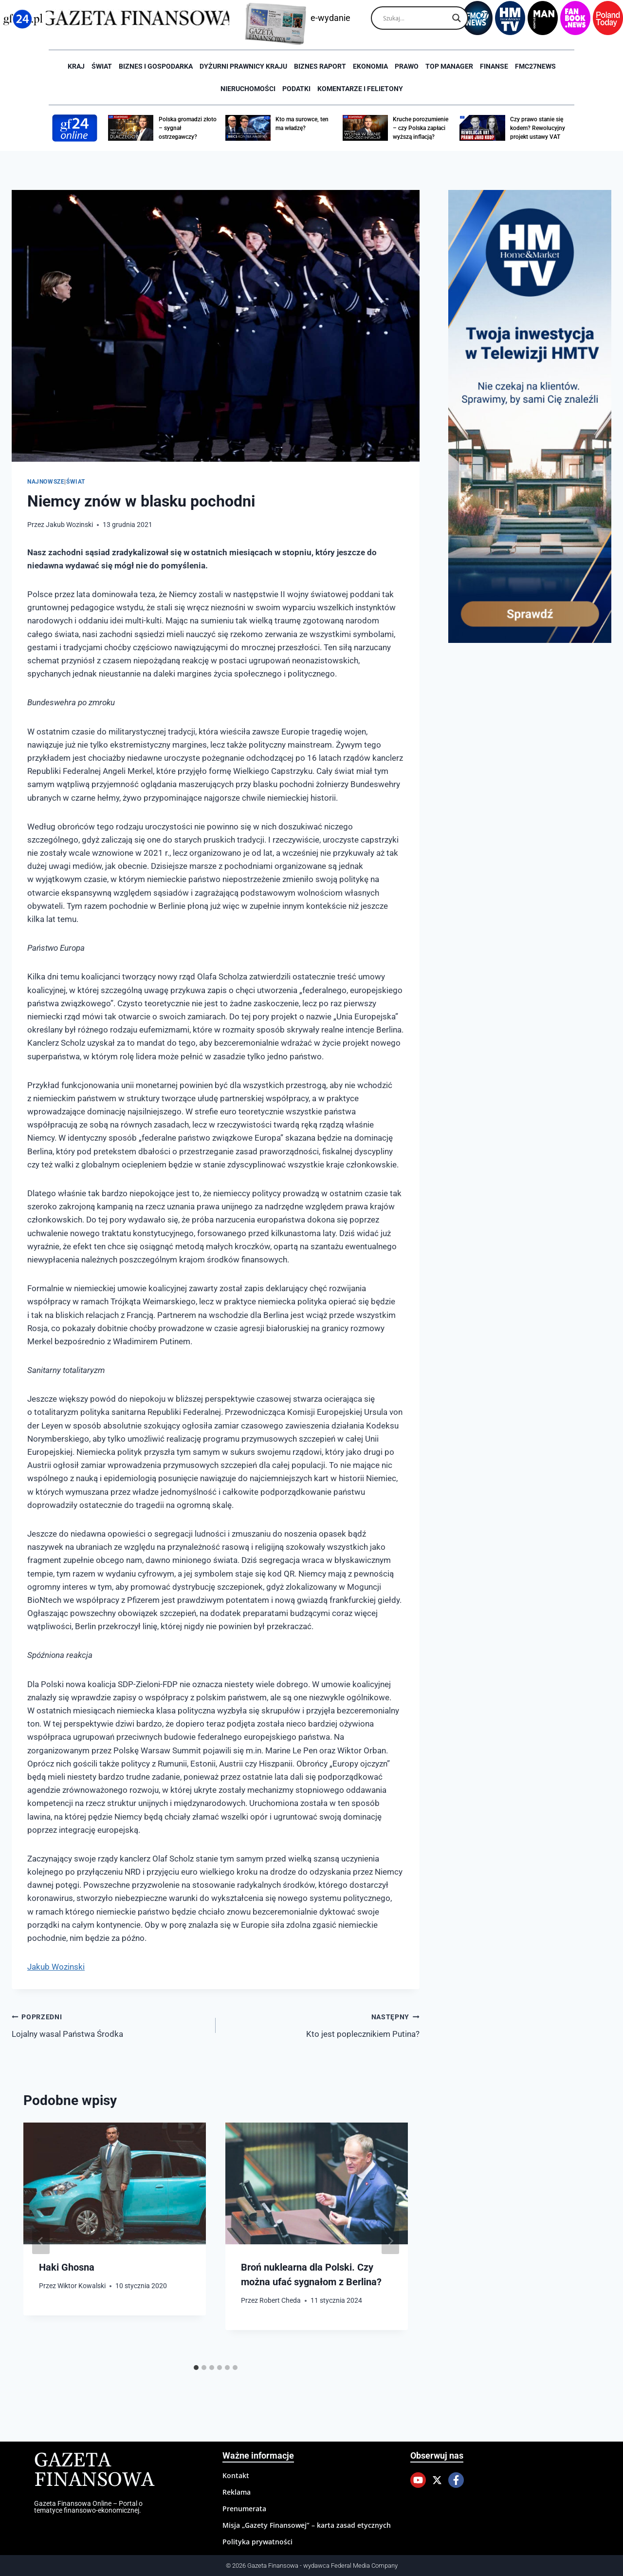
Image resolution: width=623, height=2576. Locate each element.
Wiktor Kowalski (81, 2286)
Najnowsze (45, 481)
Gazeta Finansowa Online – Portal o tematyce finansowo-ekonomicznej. (88, 2507)
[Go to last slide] (41, 2241)
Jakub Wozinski (69, 524)
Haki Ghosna (66, 2267)
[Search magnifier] (456, 18)
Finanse (494, 66)
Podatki (296, 89)
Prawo (407, 66)
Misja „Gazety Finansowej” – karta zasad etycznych (306, 2525)
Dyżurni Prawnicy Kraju (243, 66)
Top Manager (449, 66)
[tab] (196, 2367)
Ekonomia (370, 66)
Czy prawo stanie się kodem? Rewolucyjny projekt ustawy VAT (537, 128)
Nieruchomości (247, 89)
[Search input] (415, 18)
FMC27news (535, 66)
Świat (102, 66)
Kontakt (235, 2475)
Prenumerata (244, 2508)
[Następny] (390, 2241)
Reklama (236, 2492)
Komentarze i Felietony (360, 89)
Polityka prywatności (257, 2541)
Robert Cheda (280, 2300)
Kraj (76, 66)
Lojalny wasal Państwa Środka (109, 2024)
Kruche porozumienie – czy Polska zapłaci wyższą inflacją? (420, 128)
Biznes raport (320, 66)
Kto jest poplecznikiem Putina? (322, 2024)
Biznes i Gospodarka (156, 66)
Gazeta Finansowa (94, 2470)
